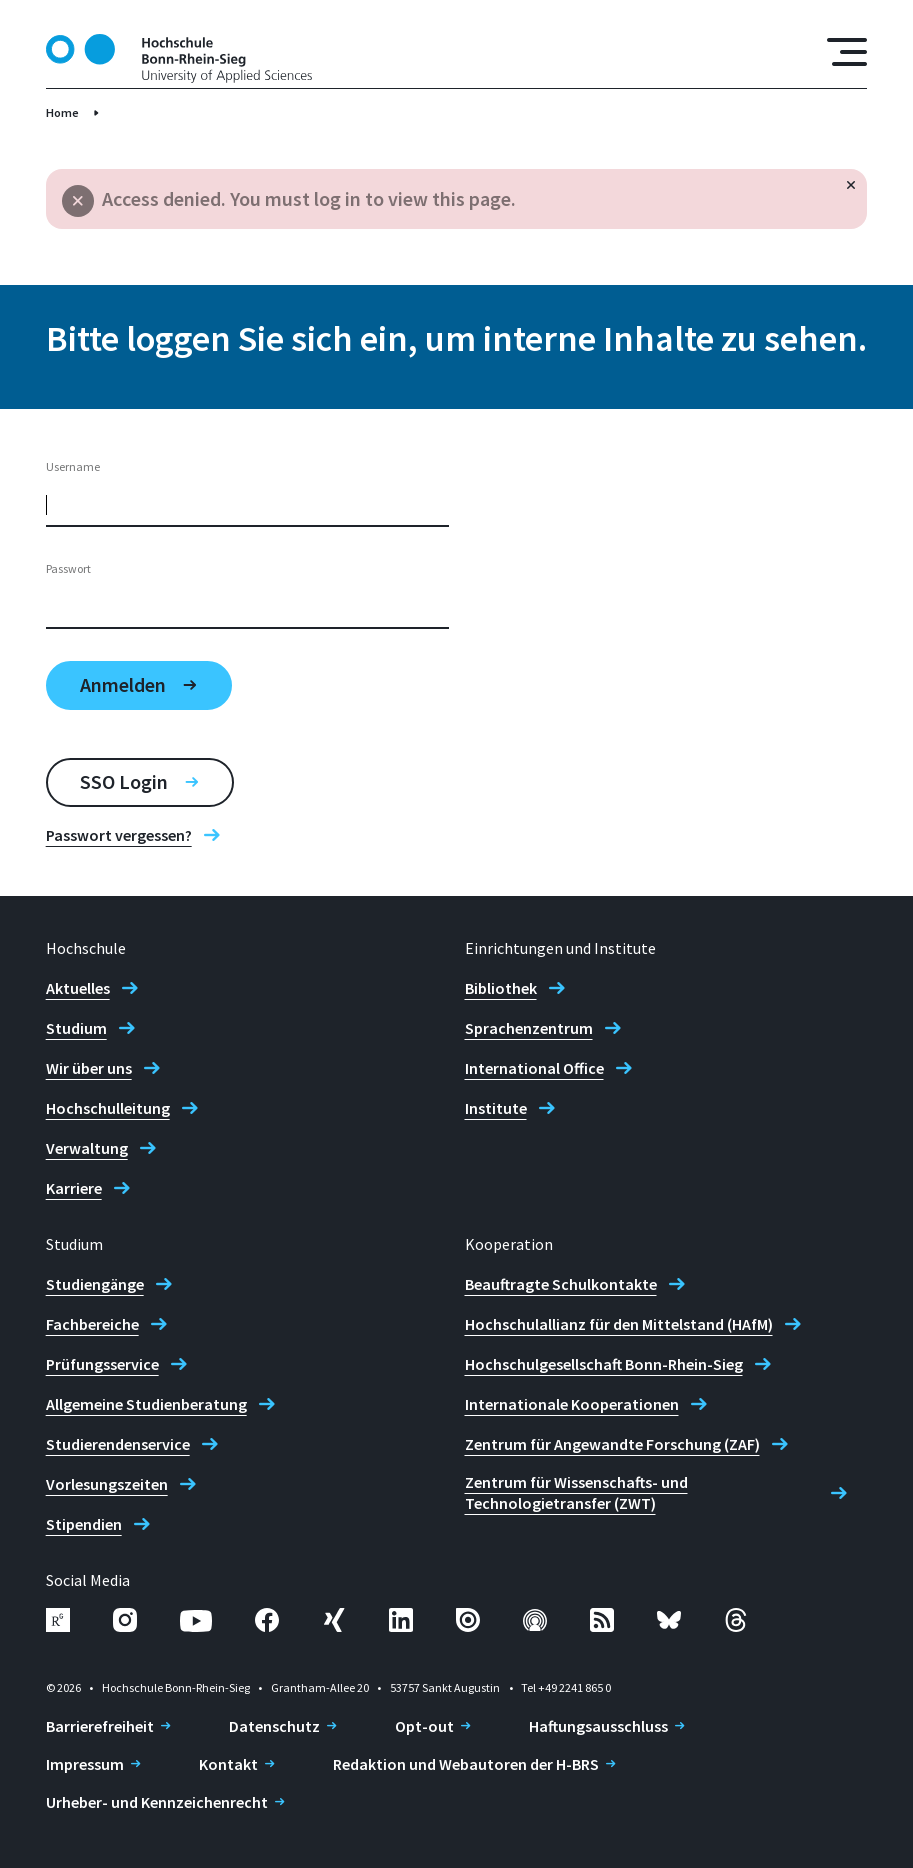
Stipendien (84, 1524)
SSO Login (124, 781)
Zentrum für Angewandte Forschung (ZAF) (612, 1444)
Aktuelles (78, 988)
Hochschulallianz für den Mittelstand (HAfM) (619, 1324)
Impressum (85, 1764)
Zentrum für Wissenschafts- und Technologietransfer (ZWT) (576, 1492)
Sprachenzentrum (529, 1028)
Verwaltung (87, 1148)
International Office (534, 1068)
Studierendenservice (118, 1444)
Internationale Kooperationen (572, 1404)
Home (62, 112)
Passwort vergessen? (119, 835)
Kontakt (228, 1764)
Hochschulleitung (108, 1108)
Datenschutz (274, 1726)
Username (73, 466)
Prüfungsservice (102, 1364)
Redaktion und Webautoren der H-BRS (466, 1764)
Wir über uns (89, 1068)
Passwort (68, 568)
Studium (76, 1028)
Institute (496, 1108)
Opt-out (424, 1726)
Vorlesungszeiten (107, 1484)
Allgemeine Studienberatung (146, 1404)
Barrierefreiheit (100, 1726)
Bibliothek (501, 988)
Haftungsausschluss (598, 1726)
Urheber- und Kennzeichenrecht (157, 1802)
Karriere (74, 1188)
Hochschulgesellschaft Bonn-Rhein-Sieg (604, 1364)
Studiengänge (95, 1284)
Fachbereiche (92, 1324)
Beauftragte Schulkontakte (561, 1284)
